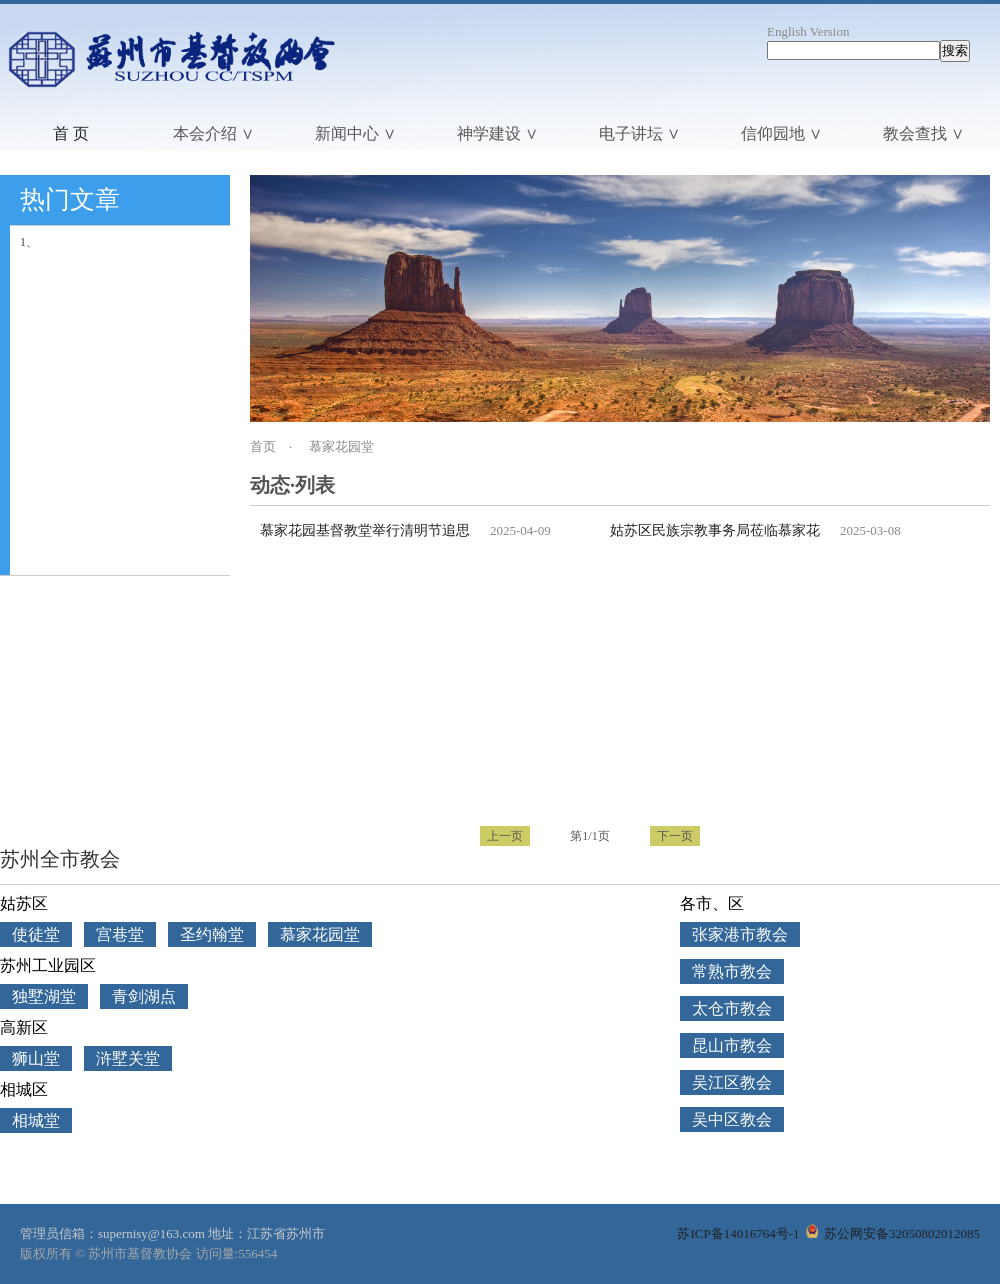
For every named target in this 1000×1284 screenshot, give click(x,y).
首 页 (71, 133)
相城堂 (36, 1120)
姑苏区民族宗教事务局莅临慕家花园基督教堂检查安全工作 (792, 530)
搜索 (955, 50)
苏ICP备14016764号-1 (738, 1233)
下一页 (675, 836)
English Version (808, 31)
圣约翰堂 (212, 934)
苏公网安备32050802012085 (893, 1233)
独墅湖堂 (44, 996)
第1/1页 (589, 836)
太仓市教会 (732, 1008)
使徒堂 (36, 934)
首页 (263, 446)
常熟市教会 (732, 971)
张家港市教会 (740, 934)
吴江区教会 (732, 1082)
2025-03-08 (870, 530)
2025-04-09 (520, 530)
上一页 (505, 836)
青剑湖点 (144, 996)
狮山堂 (36, 1058)
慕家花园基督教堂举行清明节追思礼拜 (379, 530)
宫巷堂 (120, 934)
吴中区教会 (732, 1119)
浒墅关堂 (128, 1058)
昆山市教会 (732, 1045)
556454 (257, 1253)
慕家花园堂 (341, 446)
